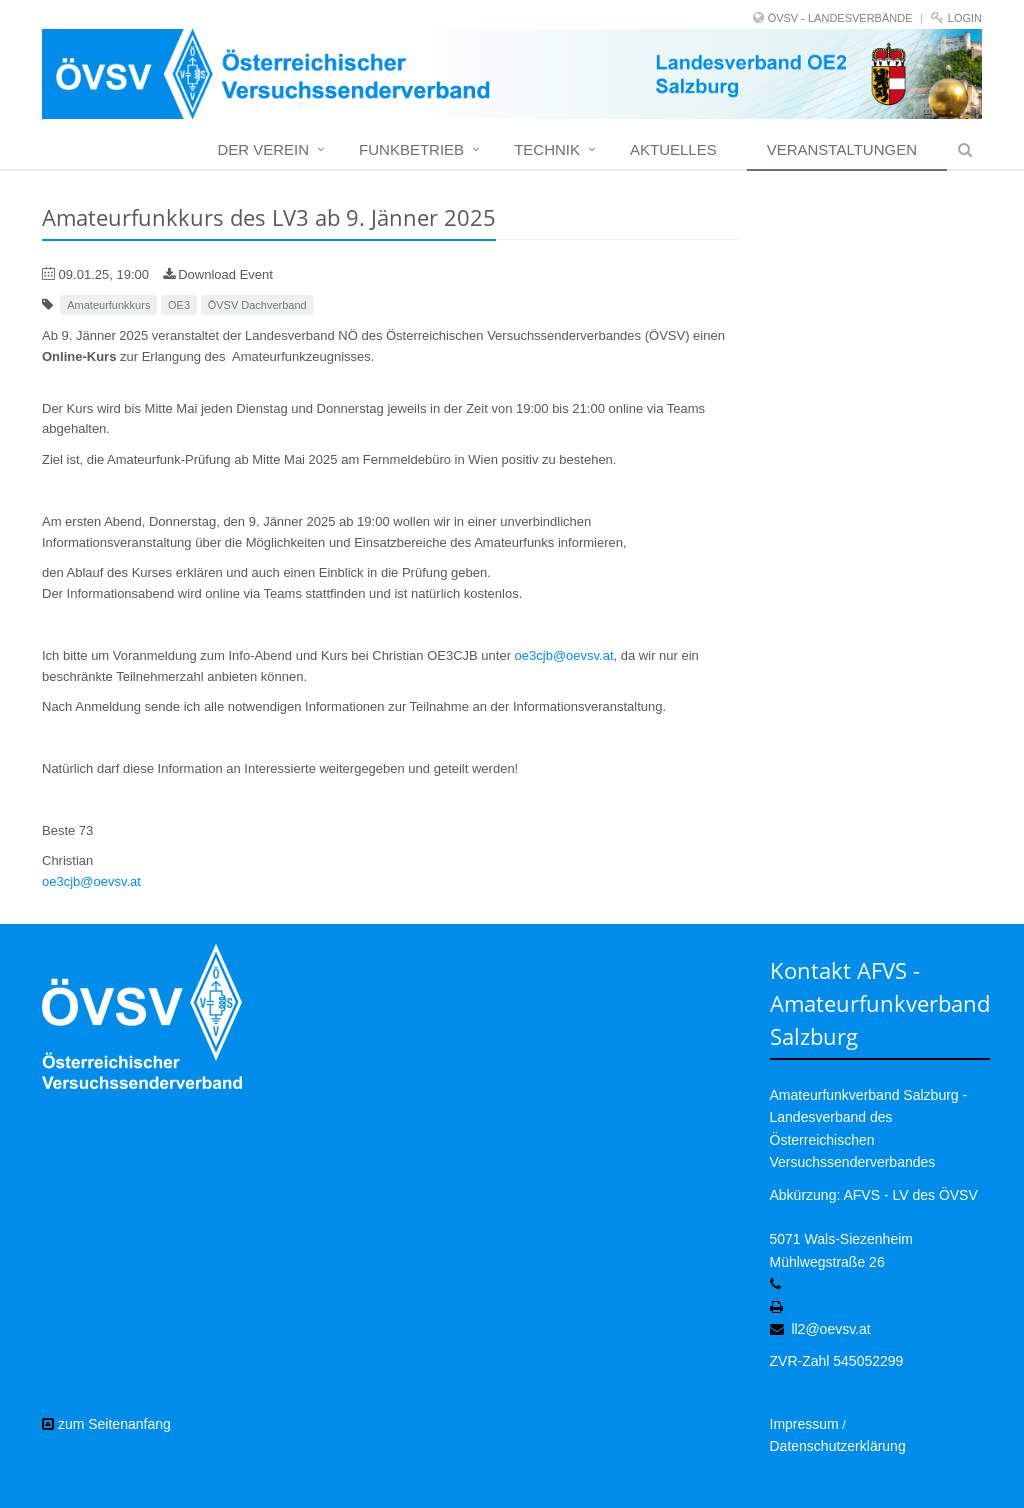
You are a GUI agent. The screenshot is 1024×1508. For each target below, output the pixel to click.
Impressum (804, 1424)
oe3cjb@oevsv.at (564, 655)
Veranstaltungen (842, 149)
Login (965, 18)
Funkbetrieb (411, 149)
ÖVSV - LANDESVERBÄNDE (840, 18)
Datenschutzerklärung (838, 1446)
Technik (547, 149)
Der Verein (263, 149)
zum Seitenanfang (106, 1424)
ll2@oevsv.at (830, 1329)
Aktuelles (673, 149)
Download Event (218, 274)
